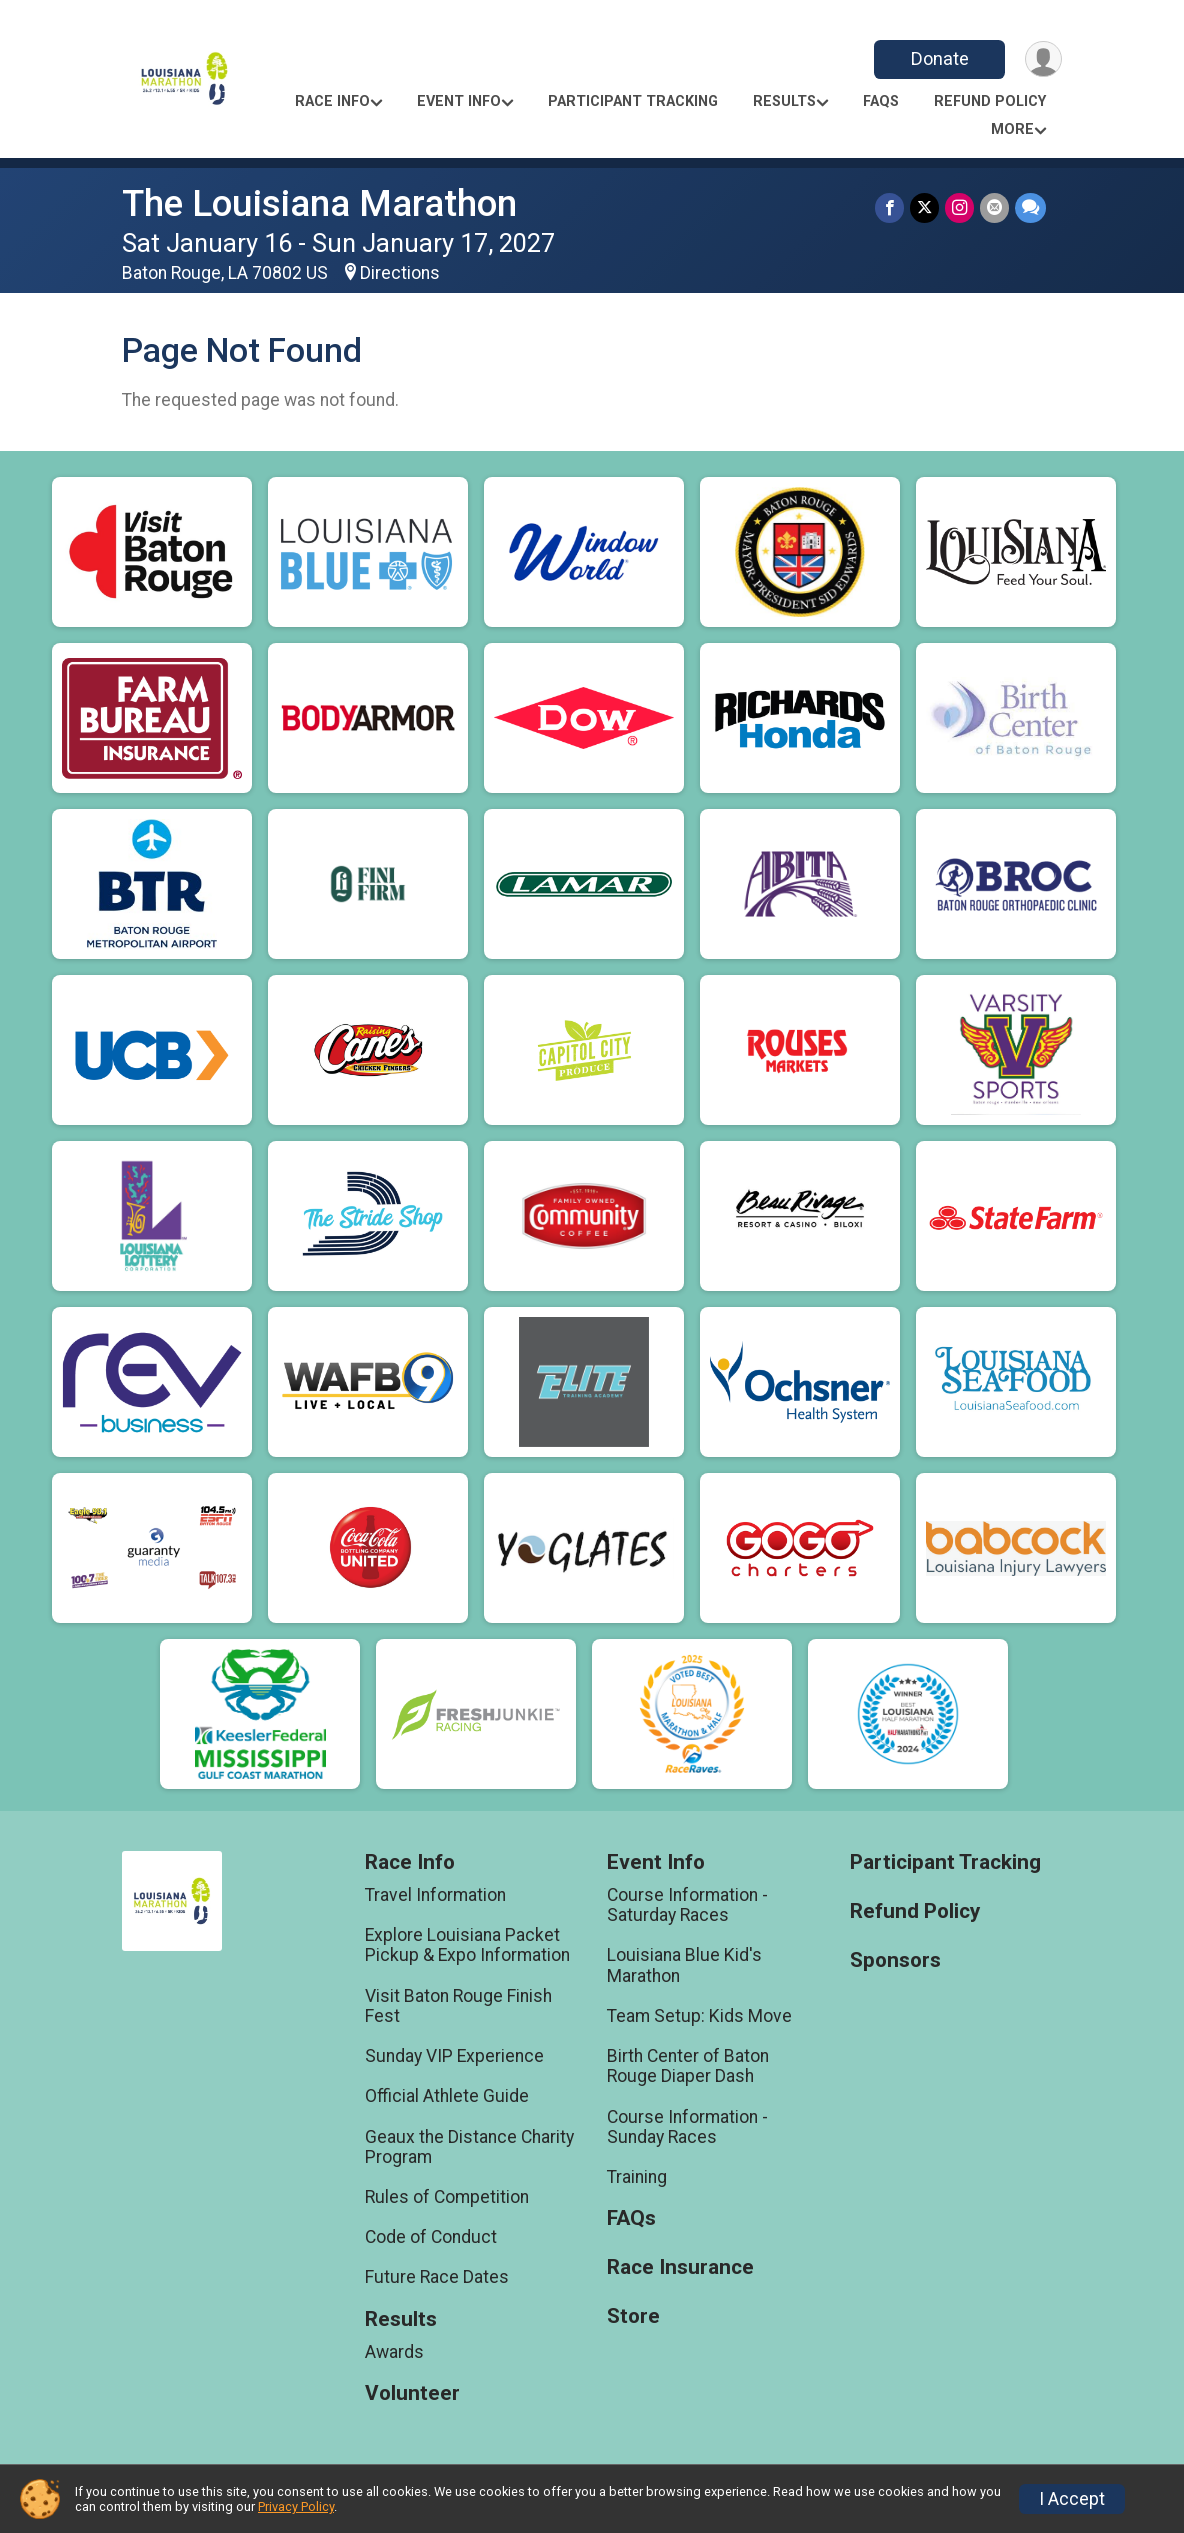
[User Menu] (1043, 59)
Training (637, 2177)
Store (633, 2316)
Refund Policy (990, 101)
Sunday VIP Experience (454, 2056)
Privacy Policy (296, 2506)
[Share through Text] (1030, 207)
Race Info (332, 101)
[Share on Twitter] (924, 207)
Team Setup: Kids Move (699, 2016)
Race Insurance (680, 2267)
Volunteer (412, 2393)
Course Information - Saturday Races (687, 1905)
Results (784, 101)
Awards (394, 2352)
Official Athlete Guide (447, 2096)
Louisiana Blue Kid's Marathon (684, 1965)
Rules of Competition (447, 2197)
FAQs (881, 101)
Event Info (459, 101)
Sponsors (895, 1960)
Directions (400, 273)
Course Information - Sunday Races (687, 2127)
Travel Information (435, 1895)
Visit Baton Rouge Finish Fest (458, 2006)
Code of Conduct (431, 2237)
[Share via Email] (994, 207)
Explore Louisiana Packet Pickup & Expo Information (467, 1945)
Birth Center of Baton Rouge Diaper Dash (688, 2066)
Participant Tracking (633, 101)
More (1012, 129)
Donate (940, 58)
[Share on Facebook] (889, 207)
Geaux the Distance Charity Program (469, 2147)
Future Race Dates (437, 2277)
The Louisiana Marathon (319, 203)
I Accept (1072, 2499)
